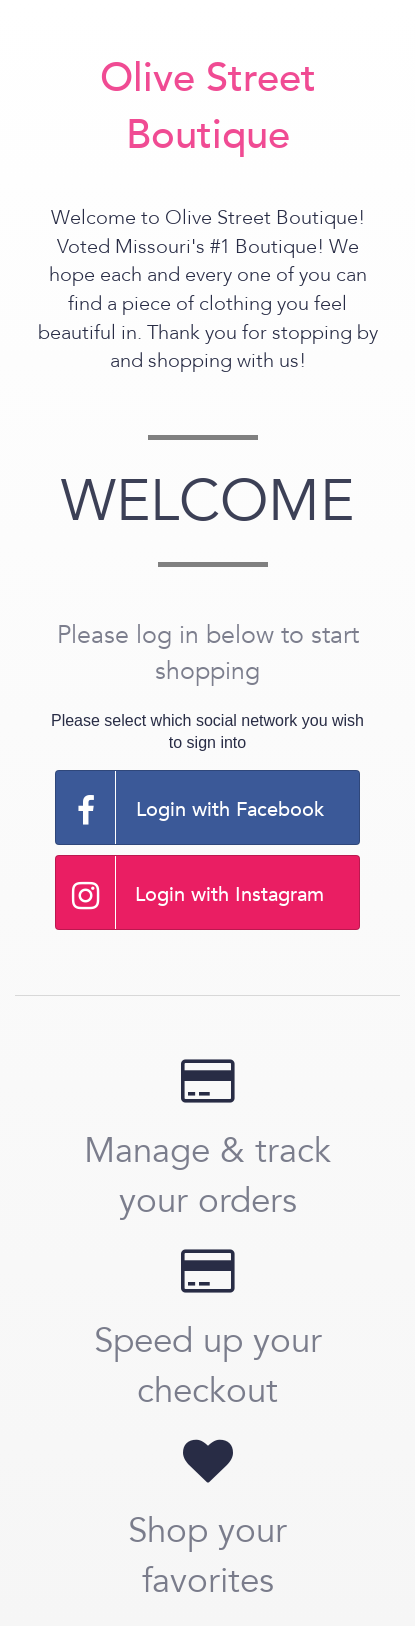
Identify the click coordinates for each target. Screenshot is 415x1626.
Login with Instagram (190, 892)
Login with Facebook (189, 807)
